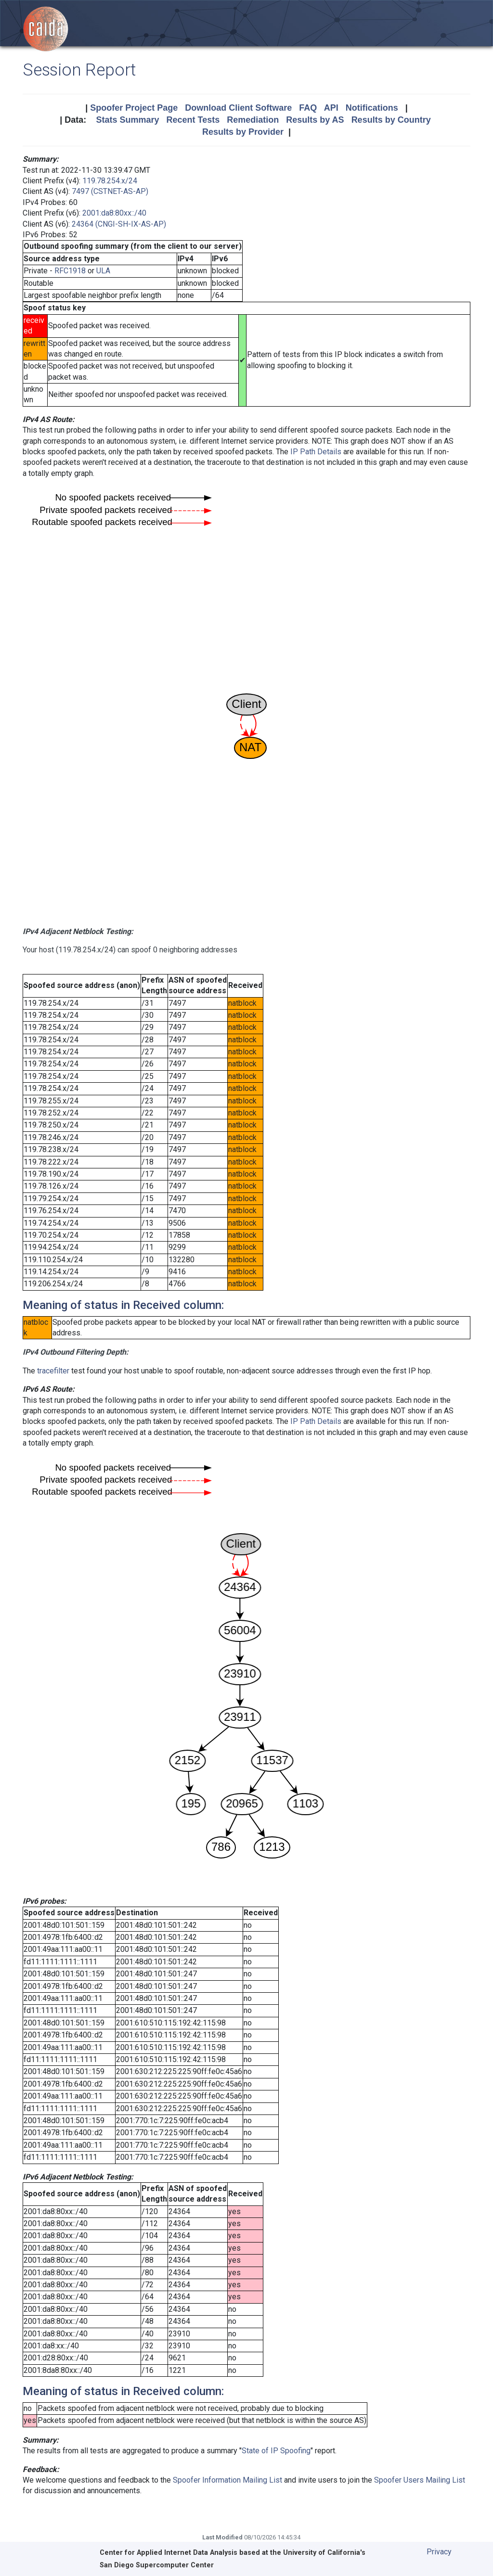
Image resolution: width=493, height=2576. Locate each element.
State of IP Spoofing (276, 2450)
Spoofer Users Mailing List (419, 2480)
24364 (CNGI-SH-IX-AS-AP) (119, 224)
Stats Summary (127, 120)
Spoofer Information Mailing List (227, 2480)
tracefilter (53, 1370)
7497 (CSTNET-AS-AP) (110, 191)
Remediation (253, 120)
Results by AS (315, 120)
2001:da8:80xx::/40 (114, 213)
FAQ (308, 108)
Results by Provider (243, 132)
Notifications (372, 108)
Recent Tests (193, 120)
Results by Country (391, 120)
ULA (103, 270)
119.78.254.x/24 (109, 180)
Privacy (439, 2551)
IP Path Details (315, 451)
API (331, 108)
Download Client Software (238, 108)
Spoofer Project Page (134, 108)
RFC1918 (70, 270)
